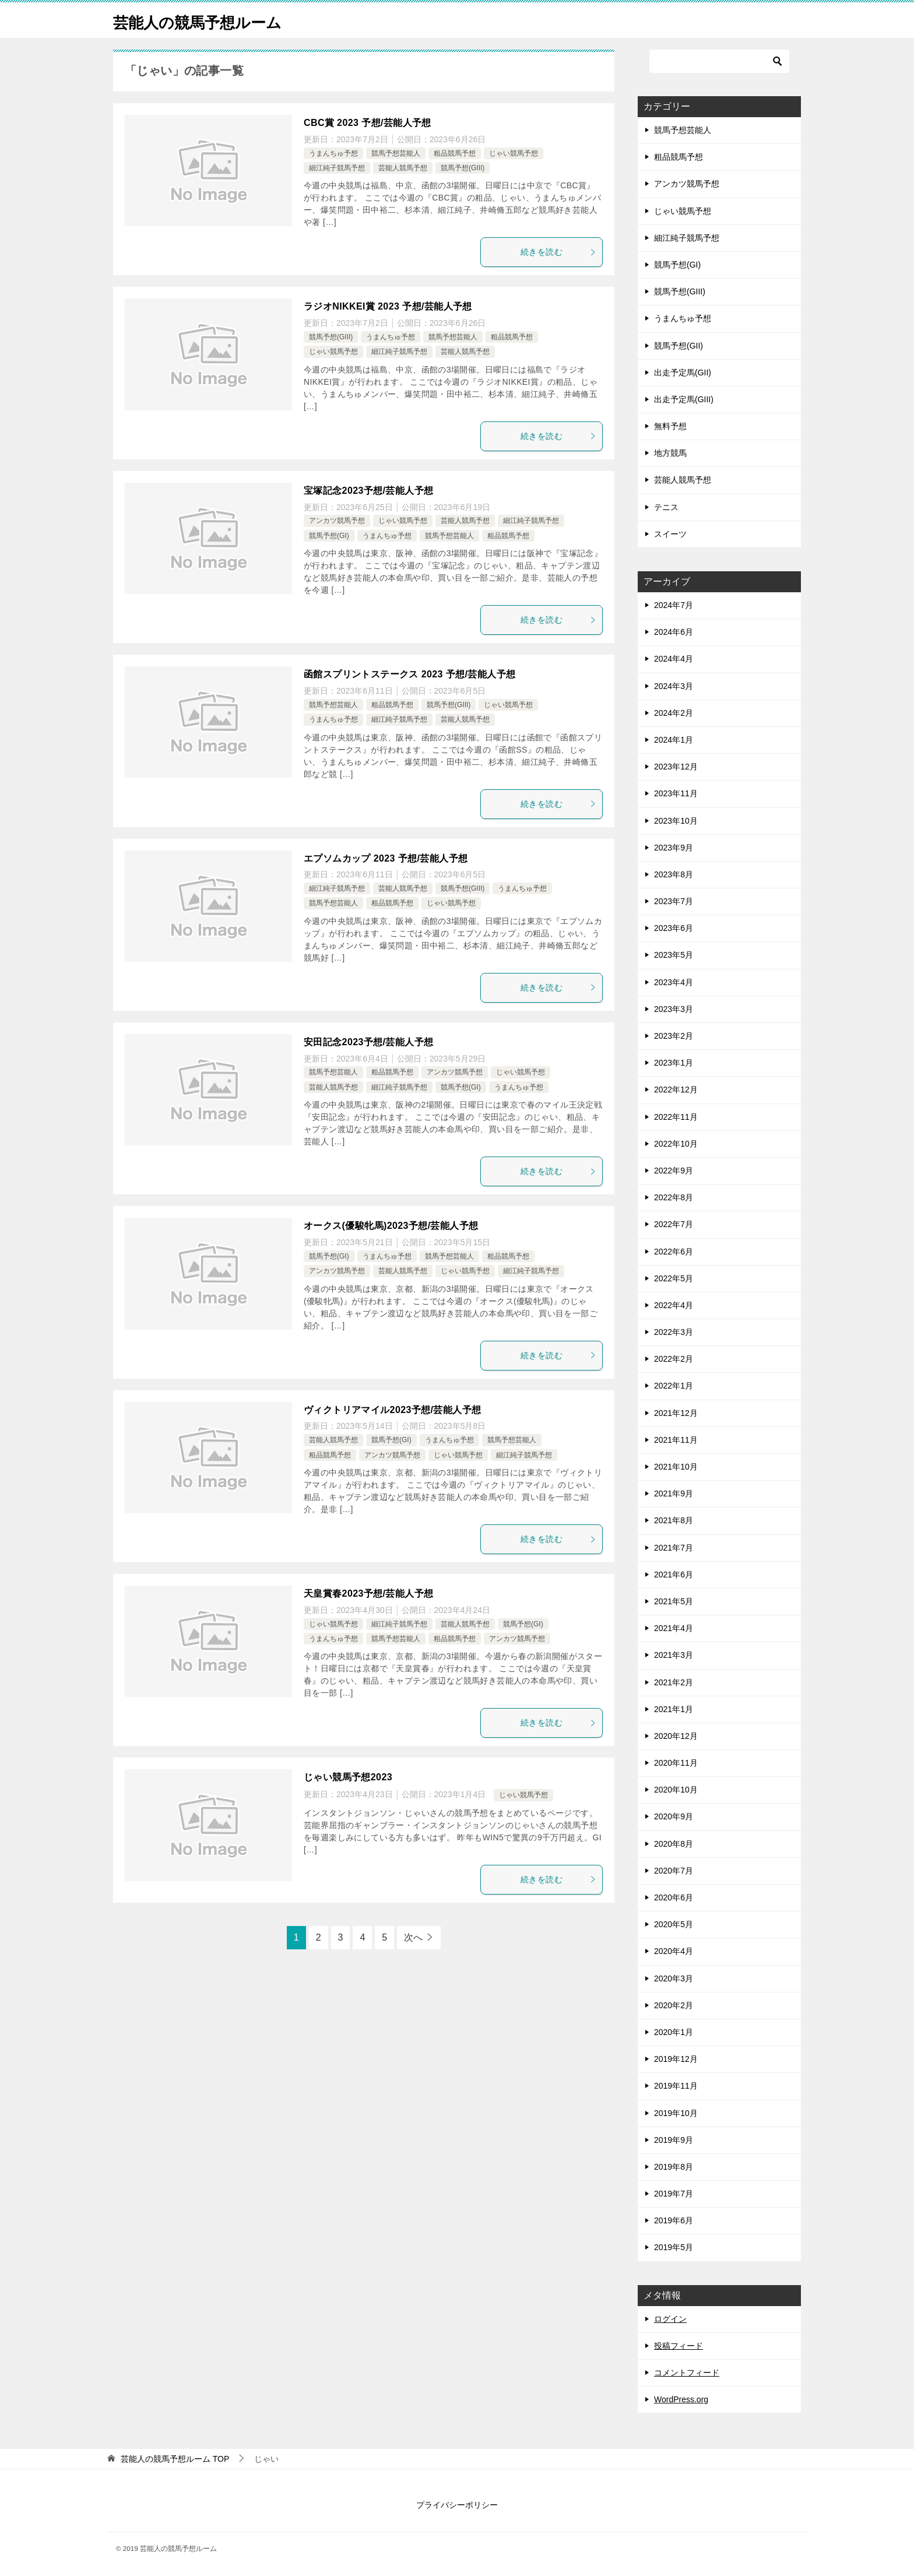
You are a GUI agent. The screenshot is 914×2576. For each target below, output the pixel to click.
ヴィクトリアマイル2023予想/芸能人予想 (392, 1410)
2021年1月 (673, 1709)
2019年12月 (676, 2059)
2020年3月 (673, 1978)
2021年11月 (676, 1440)
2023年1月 (673, 1062)
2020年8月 (673, 1843)
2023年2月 (673, 1036)
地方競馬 (670, 453)
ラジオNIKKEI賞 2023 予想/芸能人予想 (388, 306)
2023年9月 (673, 847)
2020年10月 (676, 1789)
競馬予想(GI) (329, 536)
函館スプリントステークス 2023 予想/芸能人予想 (409, 674)
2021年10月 (676, 1466)
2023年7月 (673, 901)
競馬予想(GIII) (462, 168)
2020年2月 (673, 2005)
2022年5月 (673, 1278)
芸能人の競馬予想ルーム (210, 20)
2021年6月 (673, 1574)
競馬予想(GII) (678, 345)
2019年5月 (673, 2247)
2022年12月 (676, 1089)
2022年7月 (673, 1224)
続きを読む (558, 251)
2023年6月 (673, 928)
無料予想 (670, 426)
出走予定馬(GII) (682, 372)
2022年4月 (673, 1305)
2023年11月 (676, 793)
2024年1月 (673, 739)
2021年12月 (676, 1413)
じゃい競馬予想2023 (348, 1777)
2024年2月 (673, 713)
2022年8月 (673, 1197)
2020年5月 (673, 1924)
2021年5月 (673, 1601)
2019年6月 (673, 2220)
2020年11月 (676, 1762)
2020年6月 (673, 1897)
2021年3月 (673, 1655)
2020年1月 (673, 2032)
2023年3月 (673, 1009)
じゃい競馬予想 (513, 153)
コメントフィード (686, 2372)
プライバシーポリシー (457, 2505)
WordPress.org (681, 2399)
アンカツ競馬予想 (337, 520)
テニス (666, 507)
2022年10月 (676, 1143)
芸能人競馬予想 (402, 168)
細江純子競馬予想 (337, 168)
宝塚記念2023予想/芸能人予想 (368, 490)
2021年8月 (673, 1520)
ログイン (670, 2319)
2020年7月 (673, 1870)
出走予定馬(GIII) (683, 399)
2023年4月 (673, 982)
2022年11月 (676, 1117)
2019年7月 (673, 2193)
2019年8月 (673, 2166)
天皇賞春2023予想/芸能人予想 (368, 1593)
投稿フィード (678, 2345)
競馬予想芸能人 (395, 153)
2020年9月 (673, 1816)
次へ (413, 1937)
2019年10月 (676, 2113)
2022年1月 (673, 1385)
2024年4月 (673, 658)
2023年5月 (673, 955)
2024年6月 (673, 632)
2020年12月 (676, 1736)
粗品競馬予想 (455, 153)
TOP (175, 2458)
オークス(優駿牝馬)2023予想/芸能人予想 (391, 1226)
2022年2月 (673, 1358)
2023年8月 (673, 874)
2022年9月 (673, 1170)
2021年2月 (673, 1682)
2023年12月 (676, 766)
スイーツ (670, 534)
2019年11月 (676, 2085)
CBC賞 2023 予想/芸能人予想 (367, 123)
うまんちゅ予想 (333, 153)
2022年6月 (673, 1251)
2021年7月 (673, 1547)
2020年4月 (673, 1951)
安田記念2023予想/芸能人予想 (368, 1042)
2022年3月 (673, 1332)
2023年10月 (676, 820)
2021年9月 (673, 1493)
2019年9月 (673, 2140)
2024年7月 (673, 605)
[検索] (719, 61)
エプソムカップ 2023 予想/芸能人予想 (385, 858)
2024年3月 (673, 686)
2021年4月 (673, 1628)
